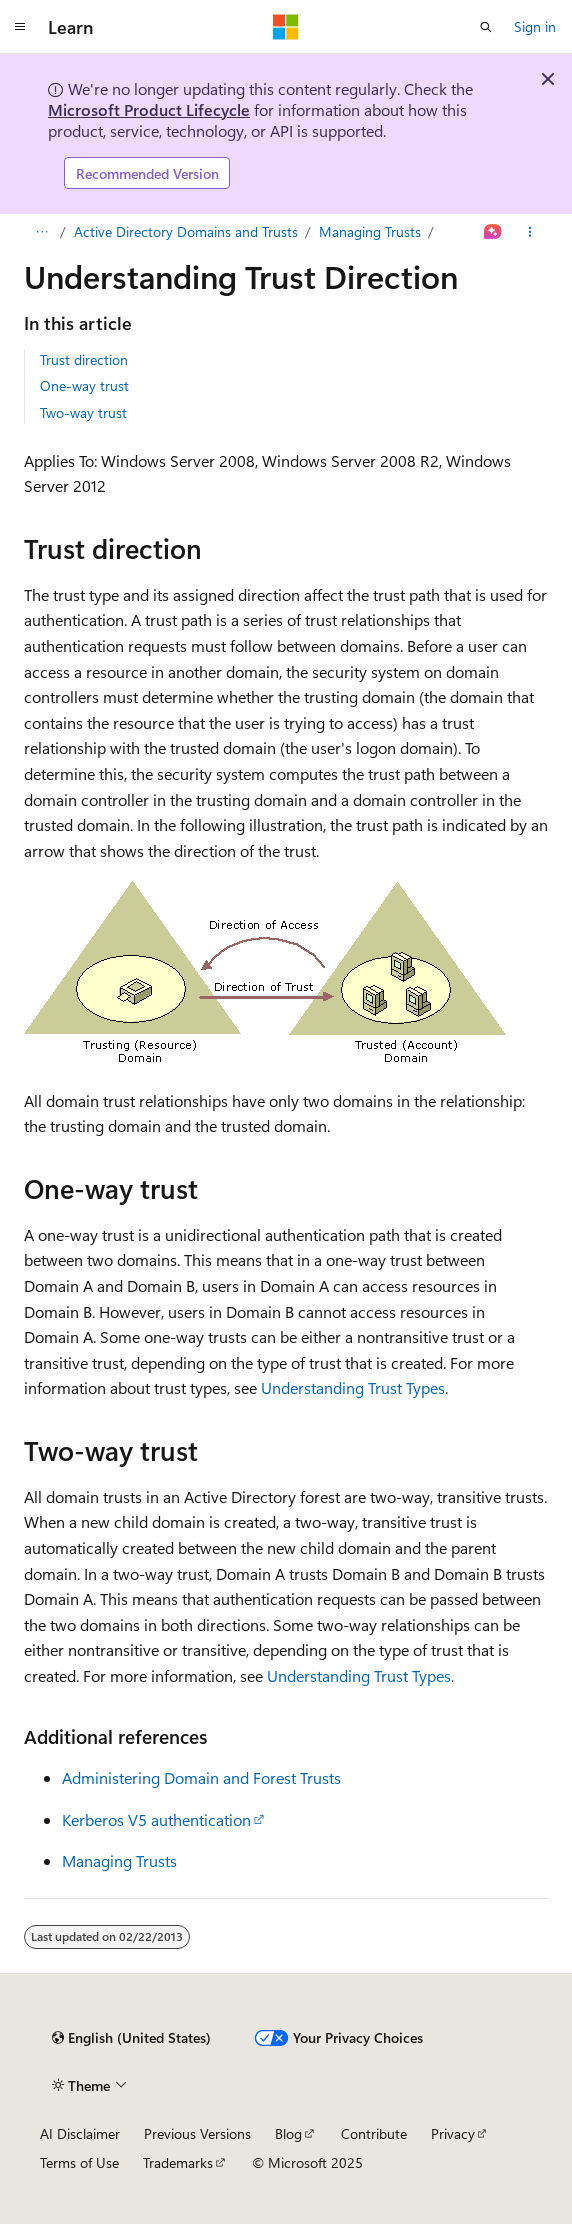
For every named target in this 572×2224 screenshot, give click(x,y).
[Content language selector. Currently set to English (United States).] (131, 2038)
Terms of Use (79, 2162)
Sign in (535, 26)
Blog (288, 2133)
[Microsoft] (286, 27)
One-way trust (84, 385)
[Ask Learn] (493, 232)
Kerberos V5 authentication (156, 1819)
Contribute (374, 2133)
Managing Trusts (370, 231)
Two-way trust (83, 412)
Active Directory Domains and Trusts (186, 231)
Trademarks (178, 2162)
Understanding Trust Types (353, 1387)
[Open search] (486, 27)
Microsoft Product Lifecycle (149, 109)
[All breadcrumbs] (41, 232)
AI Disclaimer (80, 2133)
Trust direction (84, 359)
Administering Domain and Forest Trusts (201, 1777)
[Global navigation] (20, 27)
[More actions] (530, 232)
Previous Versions (197, 2133)
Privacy (453, 2133)
